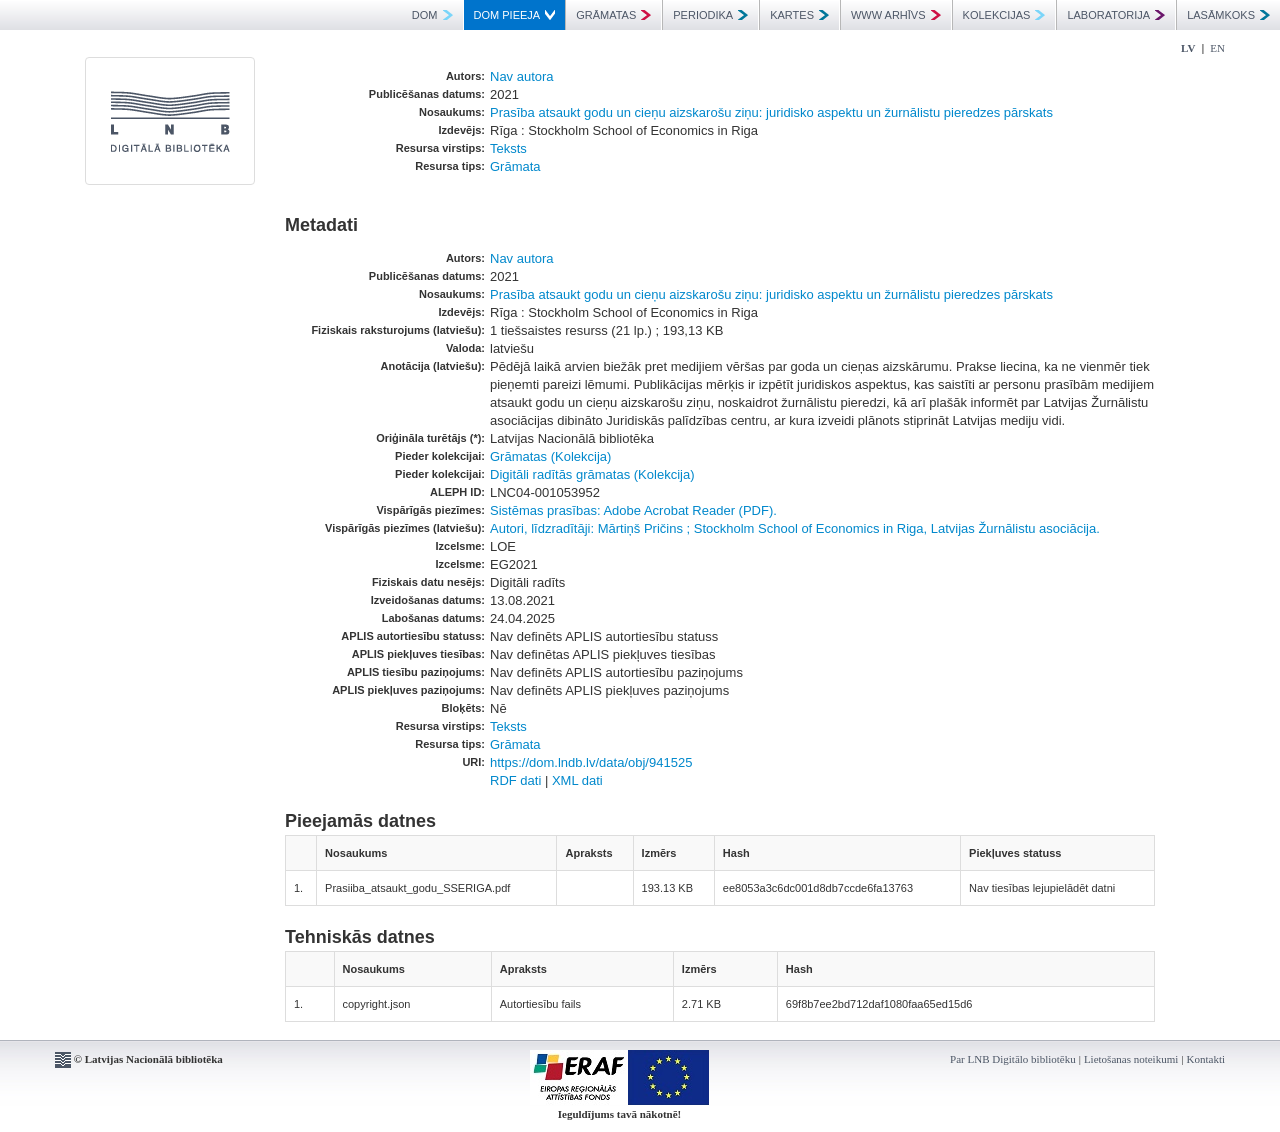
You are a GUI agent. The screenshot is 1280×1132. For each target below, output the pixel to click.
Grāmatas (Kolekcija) (550, 456)
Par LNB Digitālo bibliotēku (1013, 1059)
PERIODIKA (710, 15)
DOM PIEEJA (515, 15)
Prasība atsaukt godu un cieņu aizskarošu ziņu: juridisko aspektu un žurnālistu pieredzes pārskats (771, 112)
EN (1217, 48)
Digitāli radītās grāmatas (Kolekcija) (592, 474)
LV (1188, 48)
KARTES (799, 15)
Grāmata (515, 166)
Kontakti (1206, 1059)
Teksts (508, 148)
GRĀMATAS (613, 15)
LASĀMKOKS (1228, 15)
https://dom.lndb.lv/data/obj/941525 (591, 762)
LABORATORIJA (1116, 15)
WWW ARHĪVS (896, 15)
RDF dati (515, 780)
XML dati (577, 780)
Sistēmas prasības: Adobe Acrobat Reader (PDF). (633, 510)
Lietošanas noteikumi (1131, 1059)
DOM (432, 15)
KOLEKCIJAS (1004, 15)
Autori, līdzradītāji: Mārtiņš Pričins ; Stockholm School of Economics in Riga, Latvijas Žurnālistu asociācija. (795, 528)
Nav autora (522, 76)
